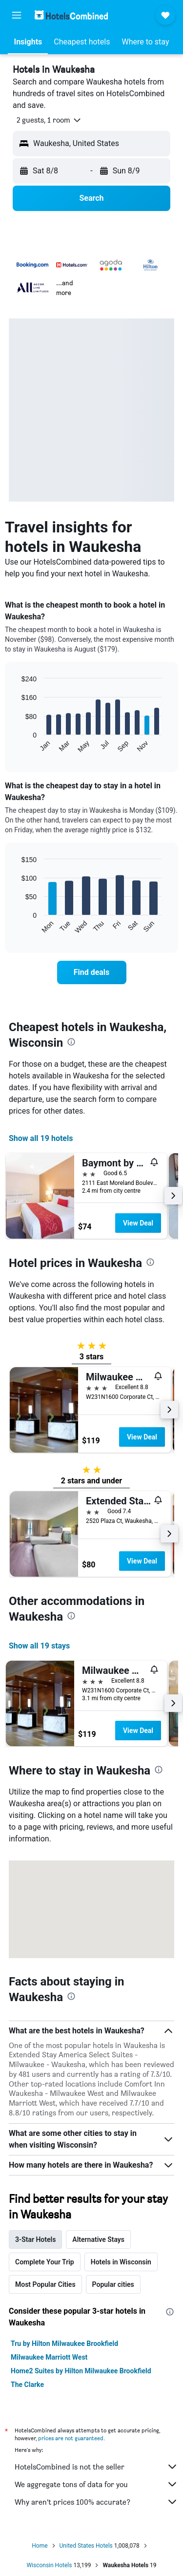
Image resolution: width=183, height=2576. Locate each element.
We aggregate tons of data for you (96, 2484)
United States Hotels (86, 2545)
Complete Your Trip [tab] (44, 2262)
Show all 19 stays (39, 1645)
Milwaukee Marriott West (49, 2357)
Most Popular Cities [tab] (45, 2284)
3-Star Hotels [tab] (35, 2239)
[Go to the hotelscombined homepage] (71, 15)
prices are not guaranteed (70, 2438)
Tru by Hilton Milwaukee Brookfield (64, 2343)
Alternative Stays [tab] (98, 2239)
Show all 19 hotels (41, 1138)
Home (39, 2545)
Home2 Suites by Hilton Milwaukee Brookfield (81, 2371)
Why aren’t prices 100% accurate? (96, 2502)
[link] (91, 972)
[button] (16, 15)
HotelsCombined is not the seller (96, 2466)
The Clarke (27, 2384)
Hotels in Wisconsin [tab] (121, 2262)
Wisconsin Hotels (49, 2565)
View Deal (138, 1223)
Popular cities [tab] (113, 2284)
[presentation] (71, 1041)
